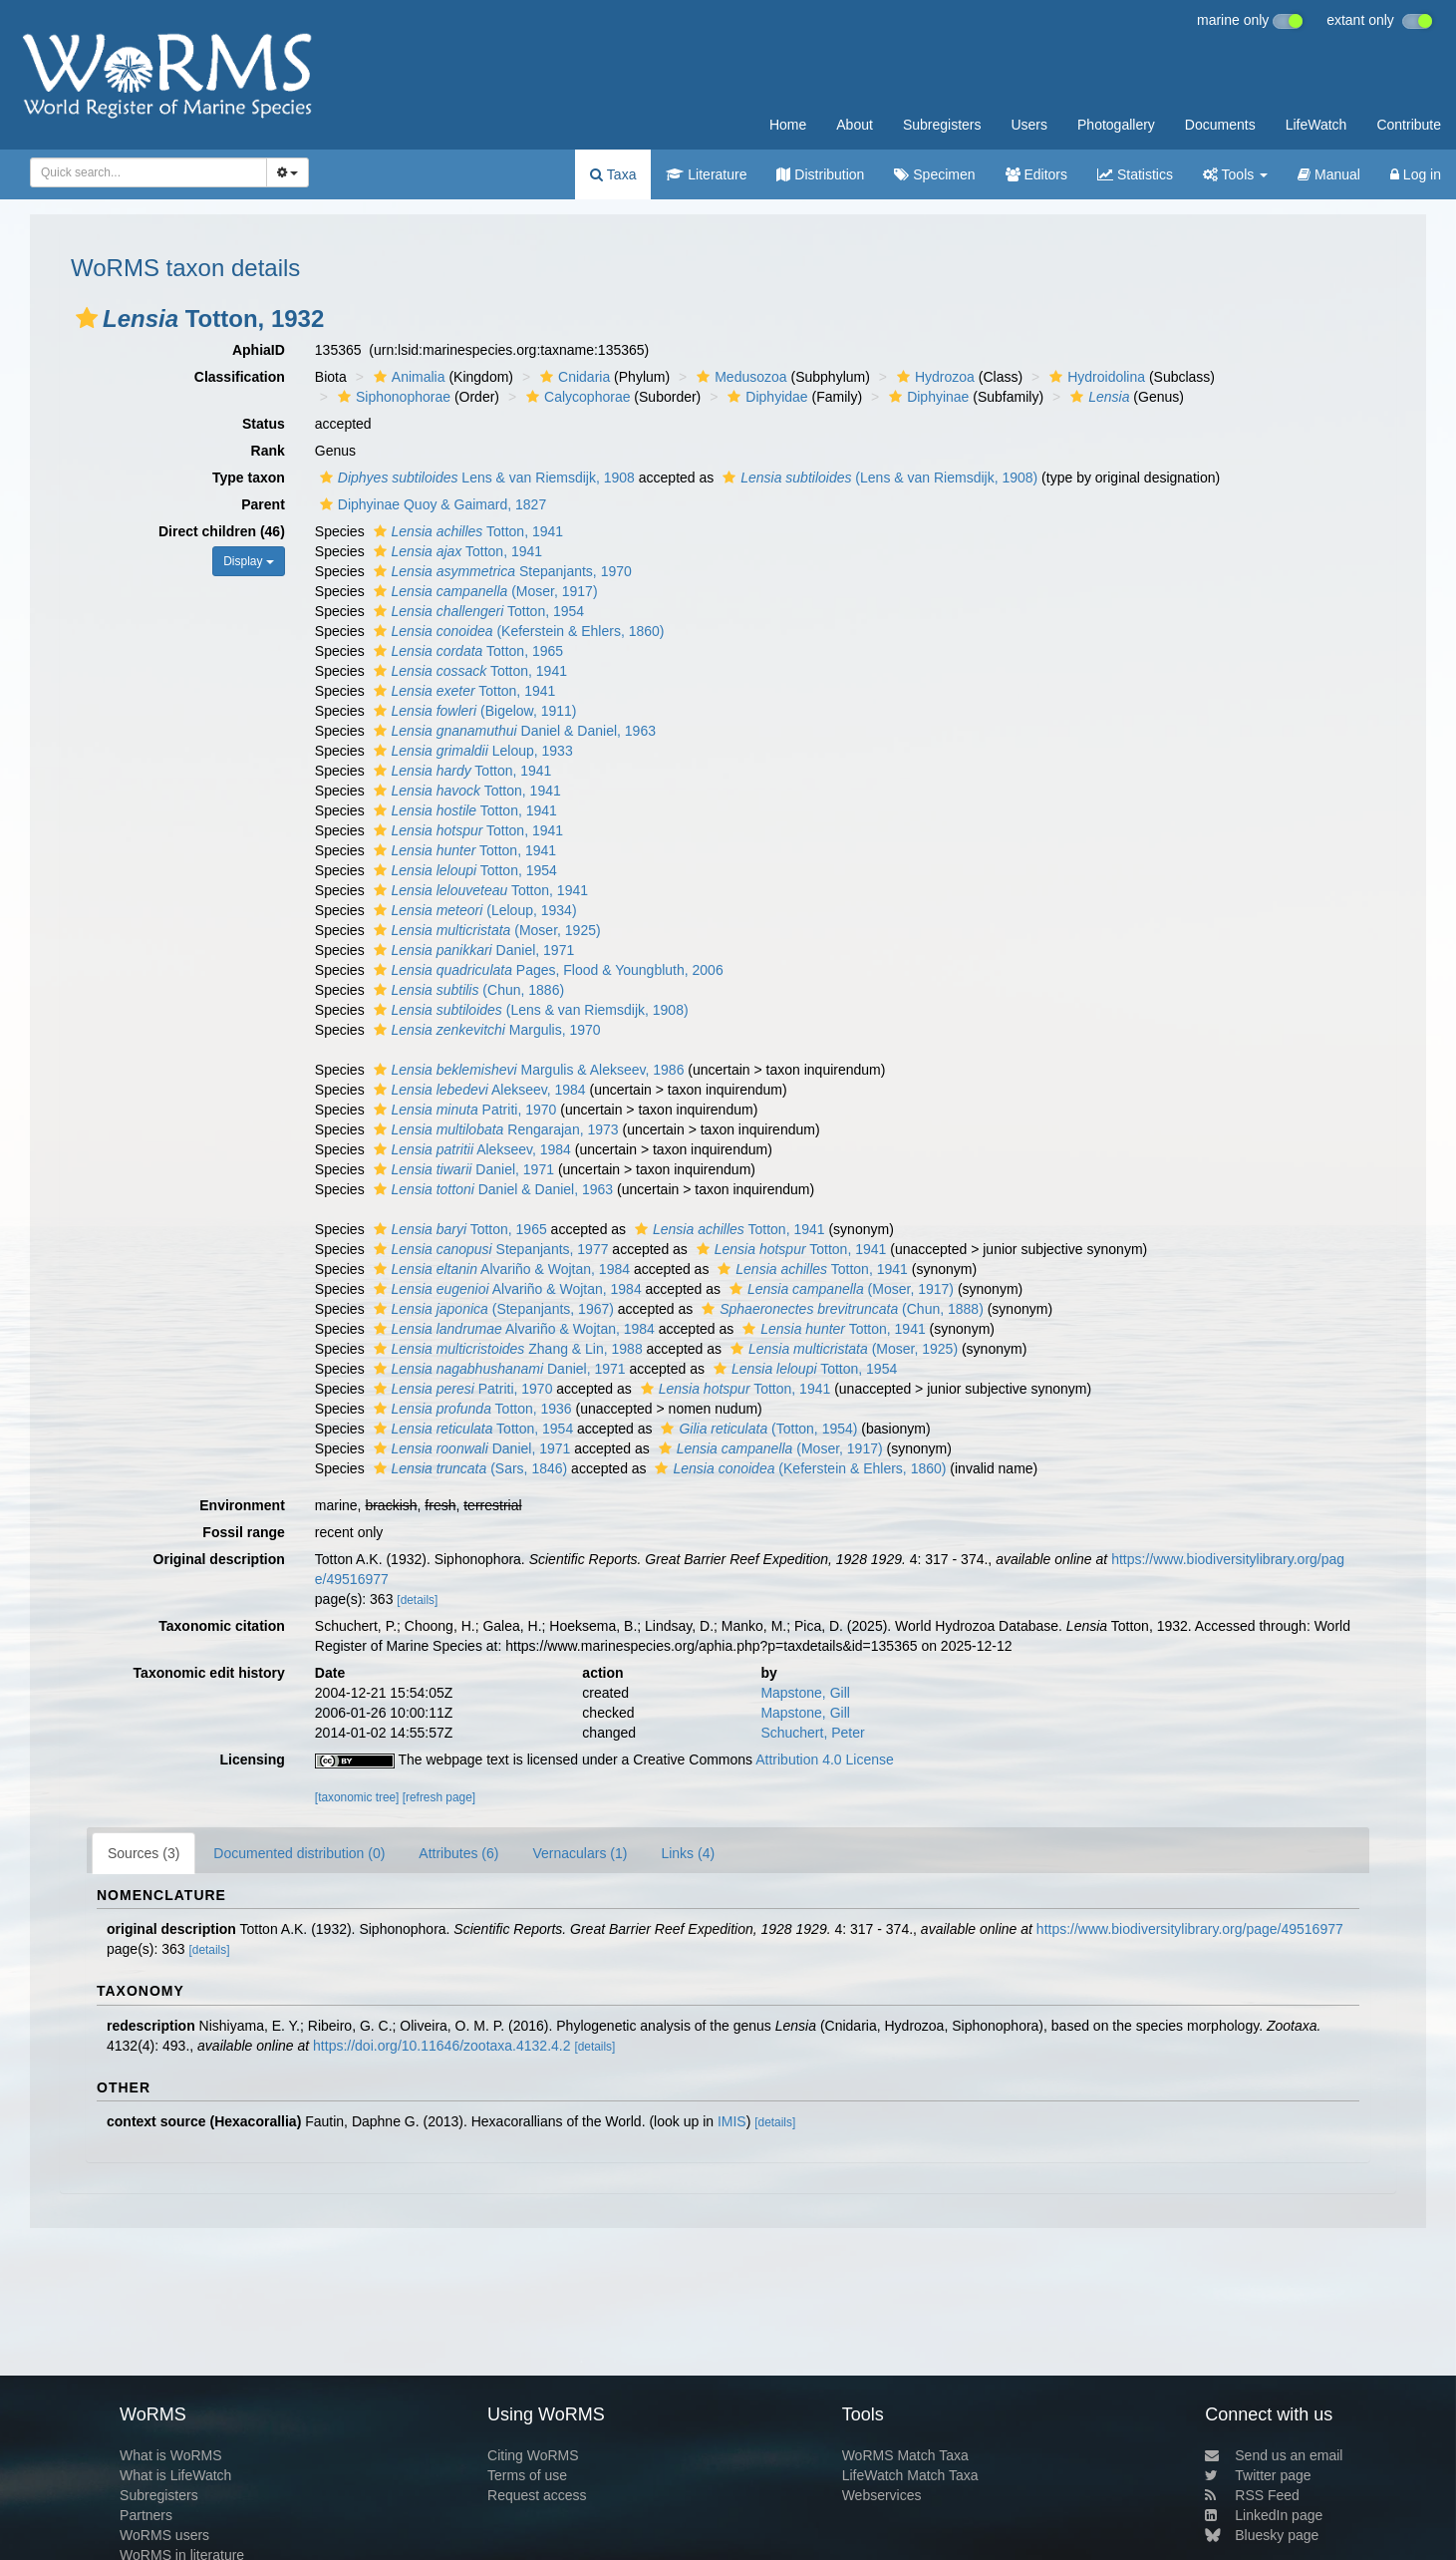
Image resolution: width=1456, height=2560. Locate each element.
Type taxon (248, 477)
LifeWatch (1316, 125)
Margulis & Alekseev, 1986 (527, 1070)
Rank (268, 451)
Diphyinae (926, 397)
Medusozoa (739, 377)
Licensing (251, 1759)
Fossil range (243, 1532)
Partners (146, 2515)
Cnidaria (572, 377)
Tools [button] (1235, 174)
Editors (1036, 174)
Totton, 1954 (477, 611)
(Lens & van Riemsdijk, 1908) (877, 477)
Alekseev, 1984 (477, 1090)
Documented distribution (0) (299, 1853)
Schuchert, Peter (812, 1733)
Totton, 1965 (466, 651)
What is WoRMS (170, 2455)
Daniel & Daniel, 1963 (512, 731)
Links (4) (688, 1853)
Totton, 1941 (466, 531)
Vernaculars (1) (579, 1853)
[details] (417, 1600)
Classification (239, 377)
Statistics (1135, 174)
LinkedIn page (1263, 2515)
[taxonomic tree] (357, 1797)
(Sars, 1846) (468, 1468)
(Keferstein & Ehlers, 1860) (517, 631)
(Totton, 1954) (756, 1429)
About (854, 125)
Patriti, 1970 (463, 1110)
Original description (219, 1559)
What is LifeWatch (175, 2475)
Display (248, 561)
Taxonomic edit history (209, 1673)
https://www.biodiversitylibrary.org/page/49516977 (1189, 1929)
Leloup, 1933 (471, 751)
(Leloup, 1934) (473, 910)
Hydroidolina (1094, 377)
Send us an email (1273, 2455)
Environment (242, 1505)
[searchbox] (142, 172)
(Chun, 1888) (840, 1309)
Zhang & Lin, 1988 (506, 1349)
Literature (706, 174)
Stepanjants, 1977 (489, 1249)
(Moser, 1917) (483, 591)
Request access (537, 2495)
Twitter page (1257, 2475)
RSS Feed (1252, 2495)
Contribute (1408, 125)
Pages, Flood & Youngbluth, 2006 (546, 970)
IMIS (732, 2121)
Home (787, 125)
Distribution (820, 174)
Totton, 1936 (470, 1409)
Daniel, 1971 (472, 950)
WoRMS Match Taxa (905, 2455)
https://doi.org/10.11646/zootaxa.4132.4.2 (441, 2046)
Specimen (934, 174)
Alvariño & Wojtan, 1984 (499, 1269)
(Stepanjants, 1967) (491, 1309)
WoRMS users (164, 2535)
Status (263, 424)
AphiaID (258, 350)
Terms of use (527, 2475)
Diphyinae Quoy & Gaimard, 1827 (430, 504)
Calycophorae (575, 397)
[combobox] (148, 172)
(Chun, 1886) (467, 990)
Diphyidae (765, 397)
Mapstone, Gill (804, 1693)
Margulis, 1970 (485, 1030)
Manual (1329, 174)
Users (1029, 125)
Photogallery (1116, 125)
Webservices (882, 2495)
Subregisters (942, 125)
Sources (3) (143, 1853)
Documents (1220, 125)
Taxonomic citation (221, 1626)
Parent (263, 504)
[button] (87, 318)
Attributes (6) (458, 1853)
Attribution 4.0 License (824, 1759)
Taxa (613, 174)
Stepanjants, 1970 (500, 571)
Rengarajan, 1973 (494, 1129)
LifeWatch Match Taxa (910, 2475)
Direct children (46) (221, 531)
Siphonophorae (391, 397)
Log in (1415, 174)
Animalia (407, 377)
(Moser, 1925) (485, 930)
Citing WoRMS (533, 2455)
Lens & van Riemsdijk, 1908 (475, 477)
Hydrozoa (933, 377)
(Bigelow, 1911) (473, 711)
